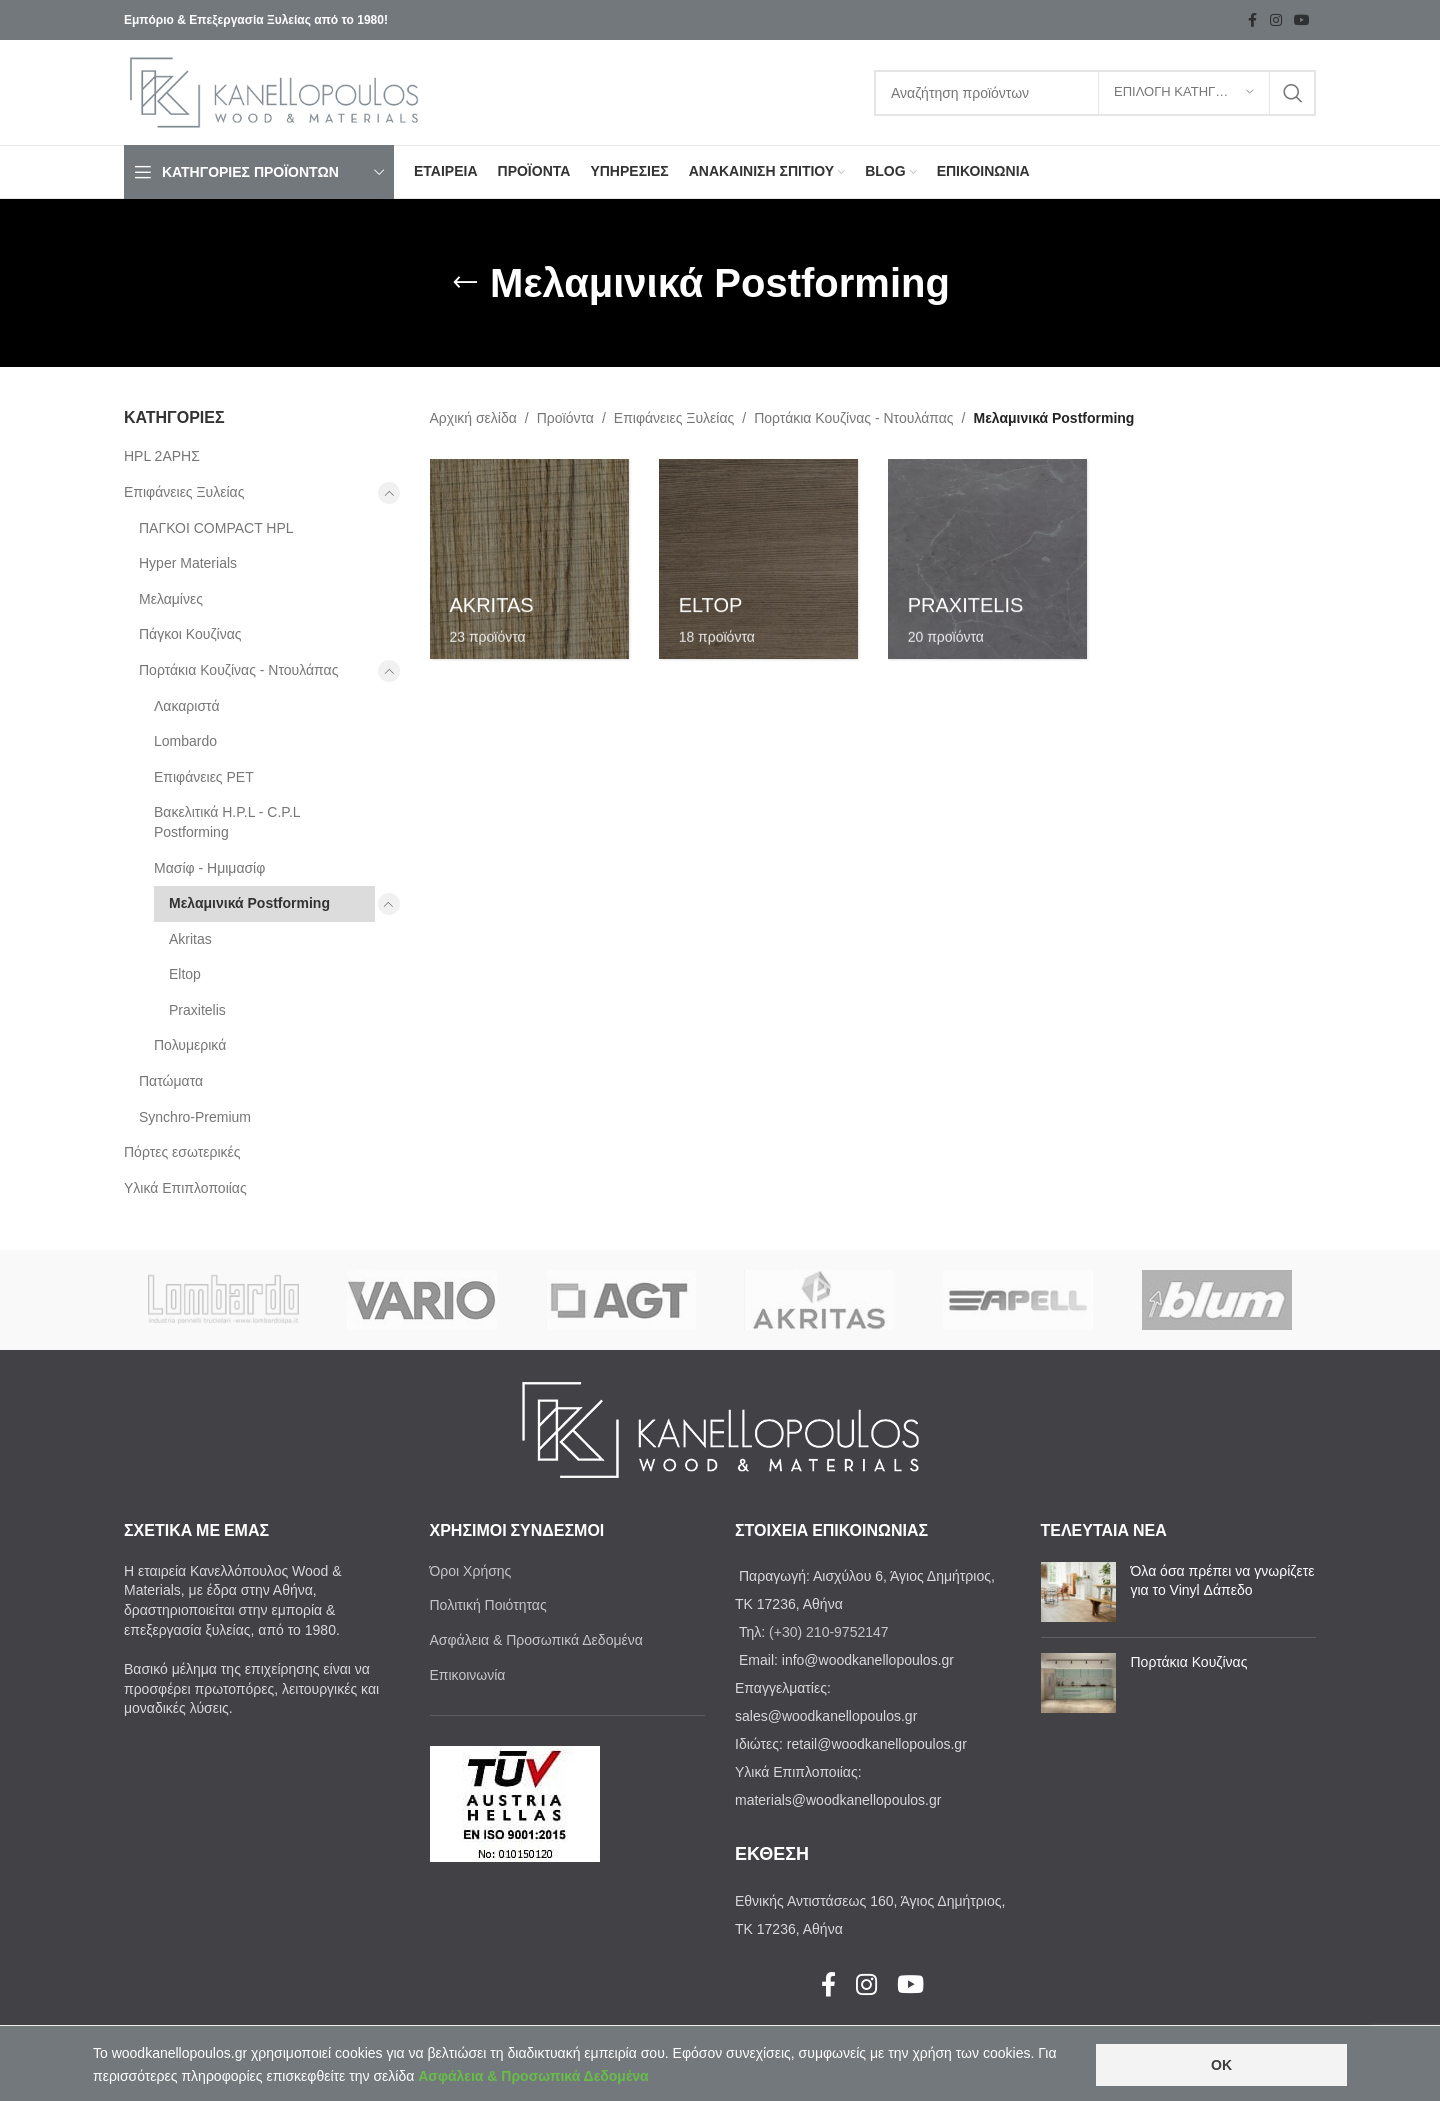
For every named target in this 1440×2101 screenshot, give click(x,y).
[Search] (1095, 93)
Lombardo (185, 741)
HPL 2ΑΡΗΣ (162, 456)
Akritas (190, 939)
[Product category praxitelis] (987, 558)
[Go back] (465, 283)
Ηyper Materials (188, 563)
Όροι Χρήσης (471, 1571)
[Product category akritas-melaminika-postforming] (529, 558)
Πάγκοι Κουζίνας (190, 634)
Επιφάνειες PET (204, 777)
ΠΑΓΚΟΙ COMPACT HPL (216, 528)
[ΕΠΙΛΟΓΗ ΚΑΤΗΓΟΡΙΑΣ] (1184, 93)
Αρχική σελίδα (473, 418)
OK (1221, 2065)
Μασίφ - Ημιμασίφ (209, 868)
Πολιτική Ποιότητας (488, 1605)
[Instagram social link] (1276, 20)
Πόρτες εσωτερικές (182, 1152)
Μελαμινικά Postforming (249, 903)
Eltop (185, 974)
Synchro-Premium (195, 1117)
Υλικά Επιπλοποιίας (185, 1188)
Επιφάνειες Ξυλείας (184, 492)
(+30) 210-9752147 (829, 1632)
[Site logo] (274, 91)
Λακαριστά (187, 706)
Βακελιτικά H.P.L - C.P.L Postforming (227, 822)
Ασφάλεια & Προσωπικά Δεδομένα (536, 1640)
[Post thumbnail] (1078, 1592)
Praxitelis (197, 1010)
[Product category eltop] (758, 558)
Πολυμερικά (190, 1045)
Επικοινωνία (468, 1675)
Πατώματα (171, 1081)
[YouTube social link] (1302, 20)
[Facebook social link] (1252, 20)
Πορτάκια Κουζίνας (1189, 1662)
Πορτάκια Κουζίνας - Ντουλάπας (238, 670)
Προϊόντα (565, 418)
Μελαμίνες (171, 599)
